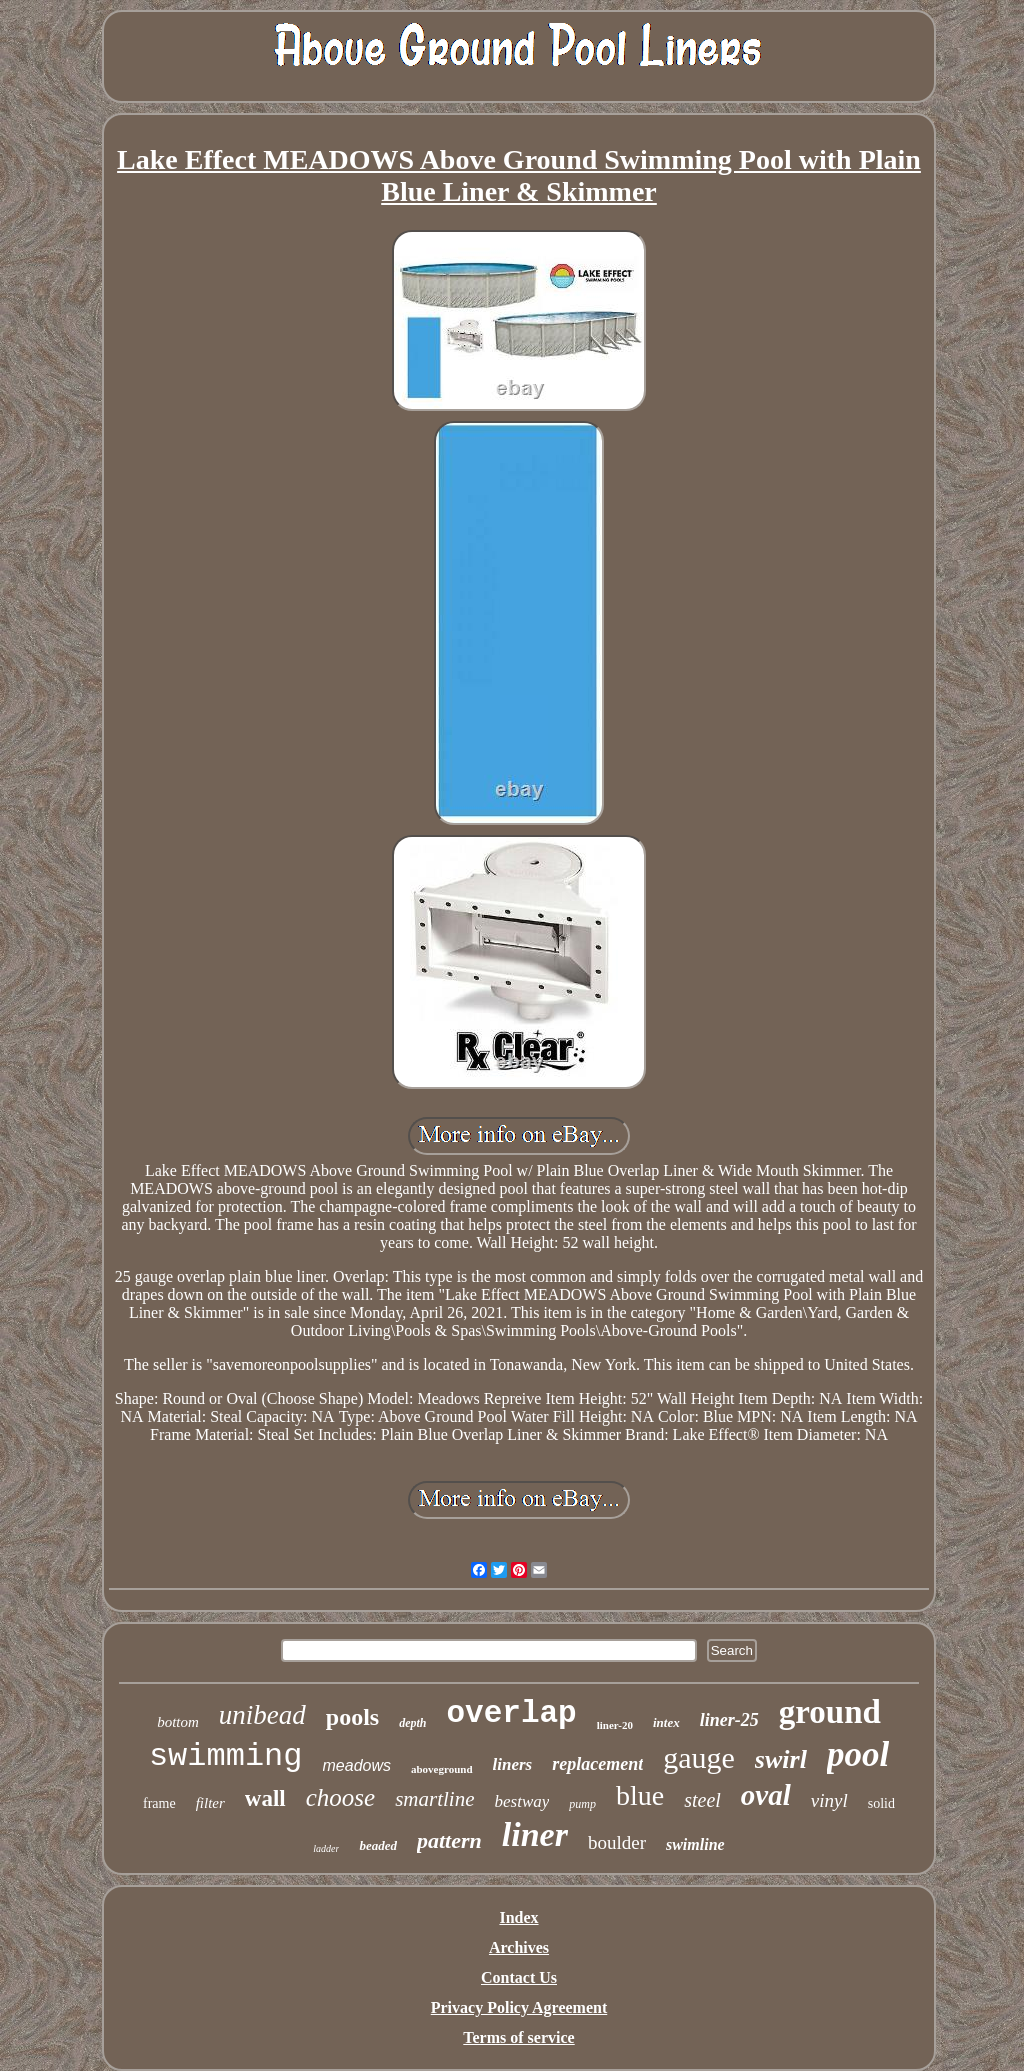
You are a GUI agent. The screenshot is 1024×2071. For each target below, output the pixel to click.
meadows (357, 1765)
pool (858, 1754)
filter (210, 1803)
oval (766, 1795)
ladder (326, 1848)
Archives (519, 1947)
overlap (512, 1713)
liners (513, 1764)
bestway (522, 1801)
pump (582, 1804)
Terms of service (518, 2037)
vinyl (829, 1800)
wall (265, 1798)
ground (830, 1712)
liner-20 (615, 1725)
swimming (226, 1756)
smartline (434, 1799)
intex (666, 1722)
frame (159, 1803)
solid (881, 1803)
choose (340, 1797)
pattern (449, 1840)
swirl (781, 1759)
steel (702, 1800)
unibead (262, 1715)
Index (518, 1917)
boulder (617, 1842)
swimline (695, 1844)
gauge (699, 1757)
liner (535, 1834)
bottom (178, 1722)
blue (640, 1795)
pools (352, 1717)
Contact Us (519, 1977)
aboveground (442, 1769)
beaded (378, 1845)
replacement (597, 1764)
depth (412, 1723)
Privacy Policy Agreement (519, 2007)
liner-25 (729, 1720)
